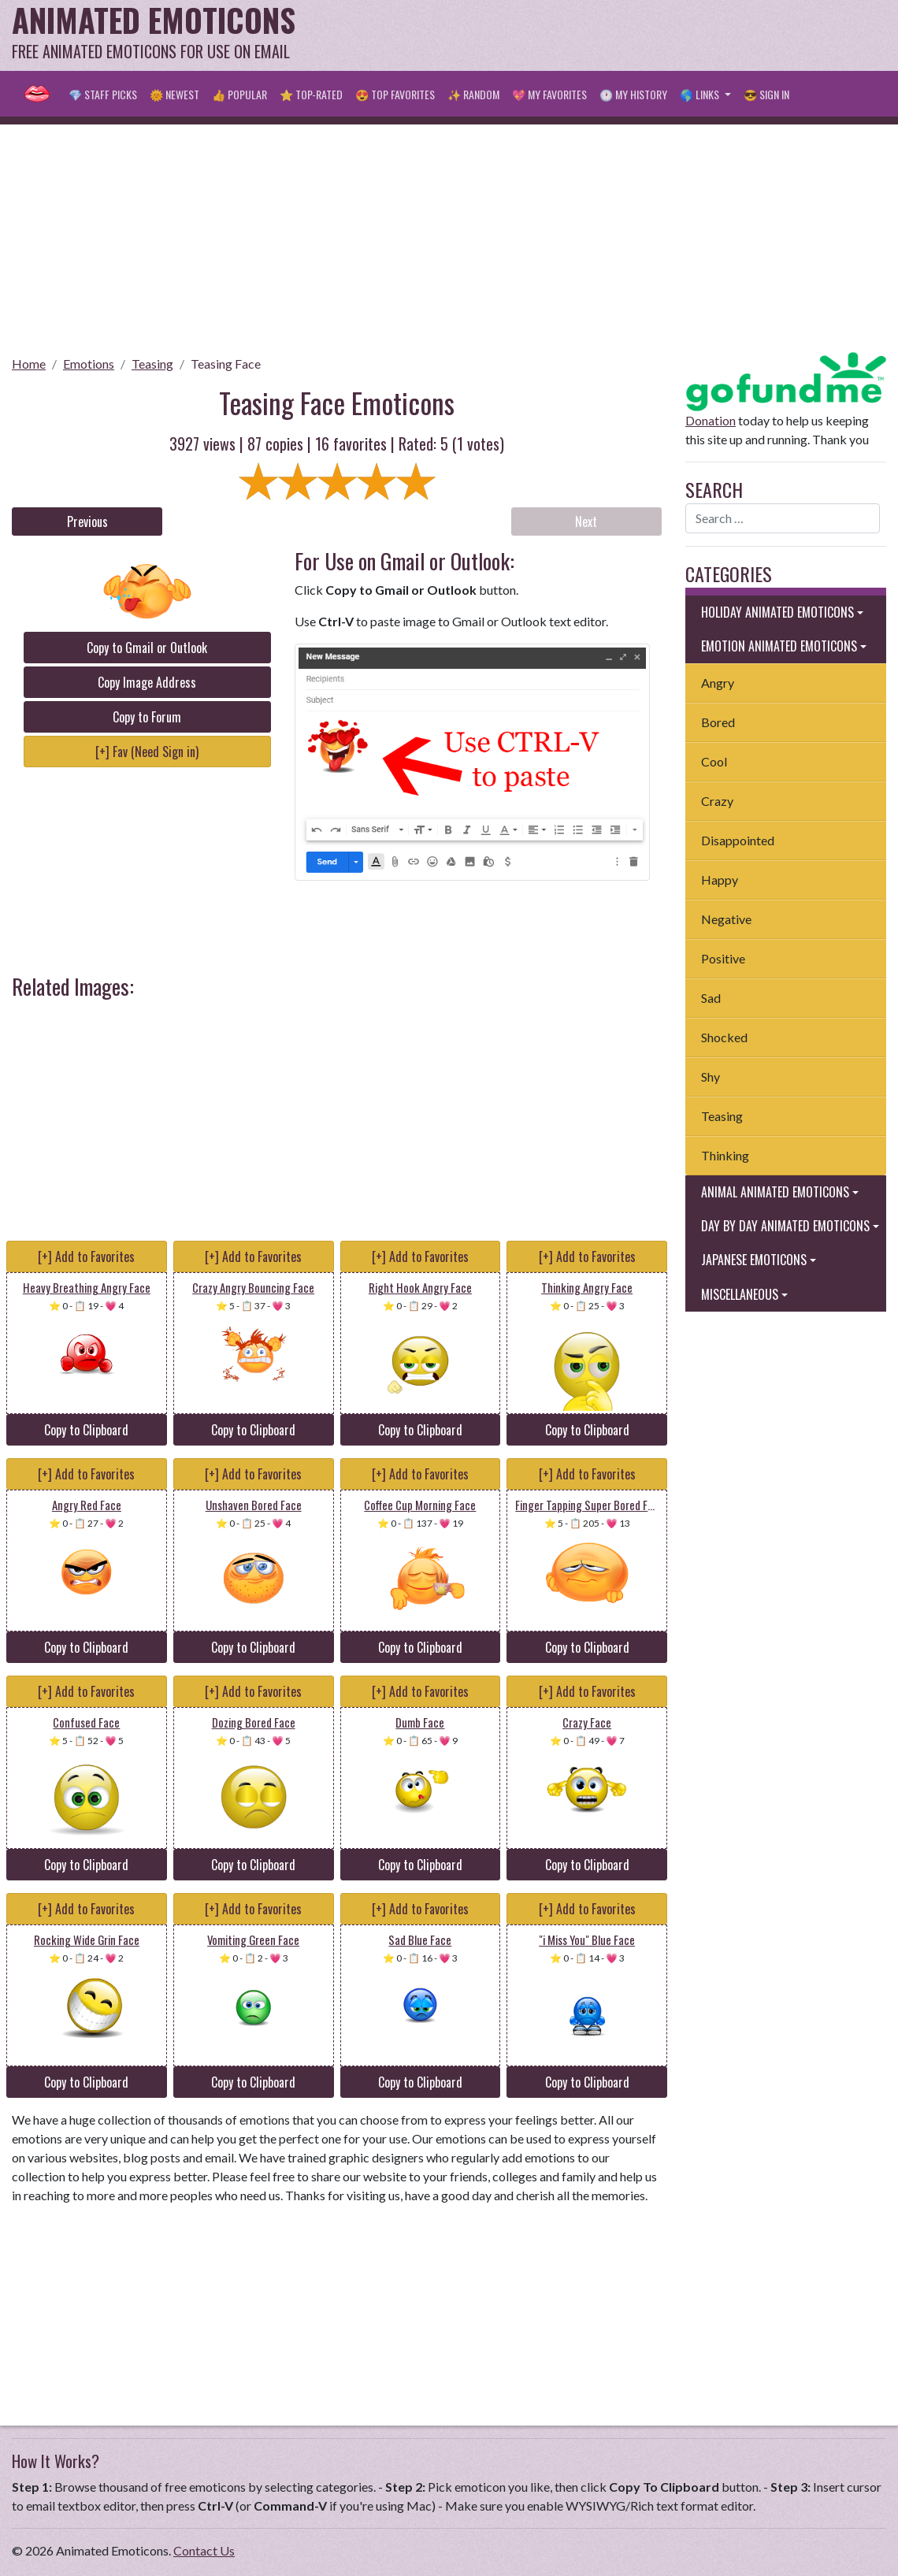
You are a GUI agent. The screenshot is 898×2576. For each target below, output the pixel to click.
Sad (711, 997)
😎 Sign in (766, 94)
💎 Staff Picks (103, 94)
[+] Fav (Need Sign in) (147, 751)
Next (586, 521)
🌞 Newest (174, 94)
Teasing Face (226, 363)
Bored (718, 722)
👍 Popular (239, 94)
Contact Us (204, 2550)
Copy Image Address (147, 682)
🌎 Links (701, 94)
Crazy (717, 800)
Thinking (725, 1155)
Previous (87, 521)
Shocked (724, 1037)
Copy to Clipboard (86, 1429)
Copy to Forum (147, 716)
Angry (717, 682)
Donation (710, 420)
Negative (726, 918)
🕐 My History (633, 94)
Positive (723, 958)
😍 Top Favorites (395, 94)
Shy (710, 1076)
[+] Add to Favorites (86, 1256)
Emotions (88, 363)
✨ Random (473, 94)
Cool (714, 761)
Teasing (152, 363)
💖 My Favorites (549, 94)
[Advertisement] (599, 35)
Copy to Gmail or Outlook (147, 647)
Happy (719, 879)
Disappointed (737, 840)
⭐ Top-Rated (311, 94)
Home (29, 363)
